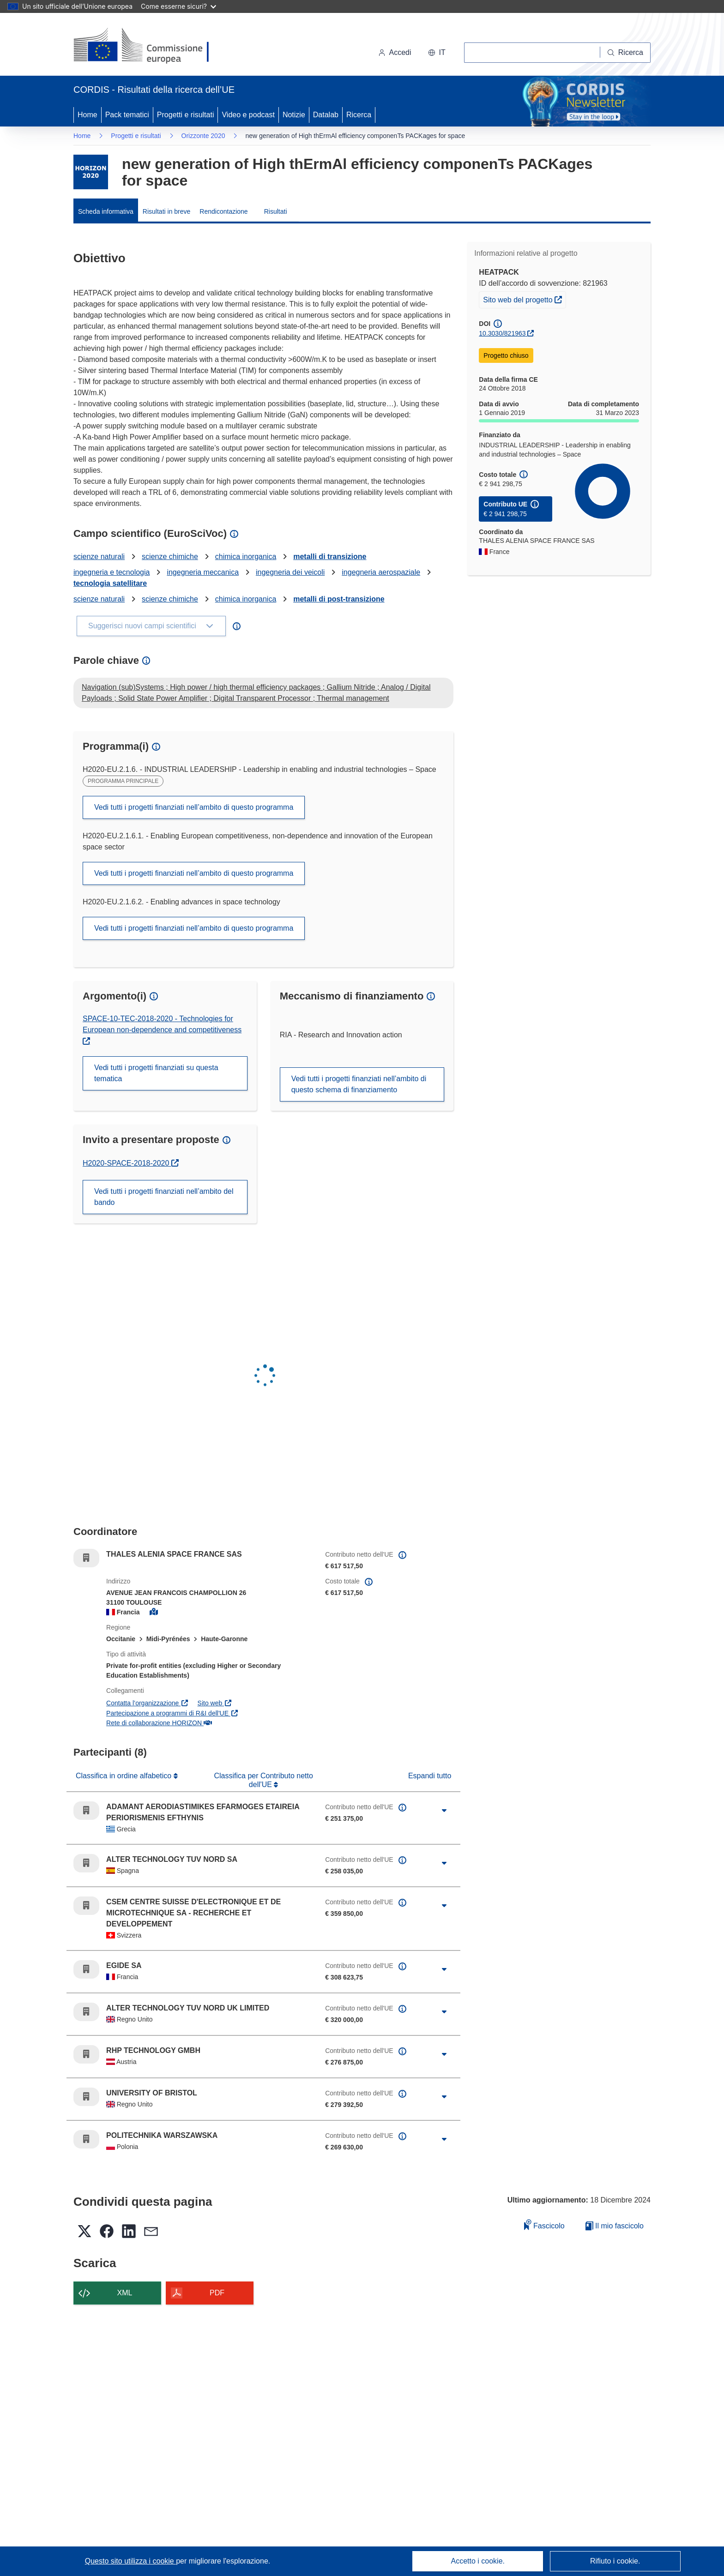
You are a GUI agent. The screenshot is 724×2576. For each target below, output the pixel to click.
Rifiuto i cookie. (615, 2561)
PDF (217, 2293)
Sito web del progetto (524, 299)
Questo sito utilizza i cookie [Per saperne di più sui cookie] (130, 2561)
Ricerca (358, 115)
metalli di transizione (329, 556)
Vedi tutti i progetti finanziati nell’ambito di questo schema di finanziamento (359, 1084)
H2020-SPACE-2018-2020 (131, 1163)
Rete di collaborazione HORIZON (158, 1723)
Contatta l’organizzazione (147, 1703)
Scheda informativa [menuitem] (105, 211)
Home (87, 115)
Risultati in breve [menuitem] (167, 211)
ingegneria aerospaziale (381, 572)
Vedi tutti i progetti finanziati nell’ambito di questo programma (193, 807)
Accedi (394, 52)
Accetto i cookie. (478, 2561)
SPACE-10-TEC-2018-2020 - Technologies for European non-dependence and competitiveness (162, 1024)
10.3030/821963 (502, 333)
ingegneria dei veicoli (290, 572)
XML (125, 2293)
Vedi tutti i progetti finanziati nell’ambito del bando (164, 1196)
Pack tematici (127, 115)
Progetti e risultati (185, 115)
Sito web (215, 1703)
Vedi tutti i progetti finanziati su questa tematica (156, 1073)
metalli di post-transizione (338, 599)
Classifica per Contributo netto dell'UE (263, 1780)
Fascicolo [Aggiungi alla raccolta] (544, 2224)
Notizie (294, 115)
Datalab (325, 115)
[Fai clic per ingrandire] (444, 1810)
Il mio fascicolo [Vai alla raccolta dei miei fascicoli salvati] (614, 2225)
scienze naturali (99, 556)
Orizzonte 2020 (203, 135)
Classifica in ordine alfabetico (125, 1776)
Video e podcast (248, 115)
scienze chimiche (170, 556)
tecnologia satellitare (110, 583)
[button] (437, 52)
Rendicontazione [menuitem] (223, 211)
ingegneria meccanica (203, 572)
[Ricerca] (625, 52)
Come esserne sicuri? (178, 6)
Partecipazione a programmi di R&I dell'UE (172, 1713)
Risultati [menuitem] (275, 211)
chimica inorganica (246, 556)
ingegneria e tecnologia (111, 572)
